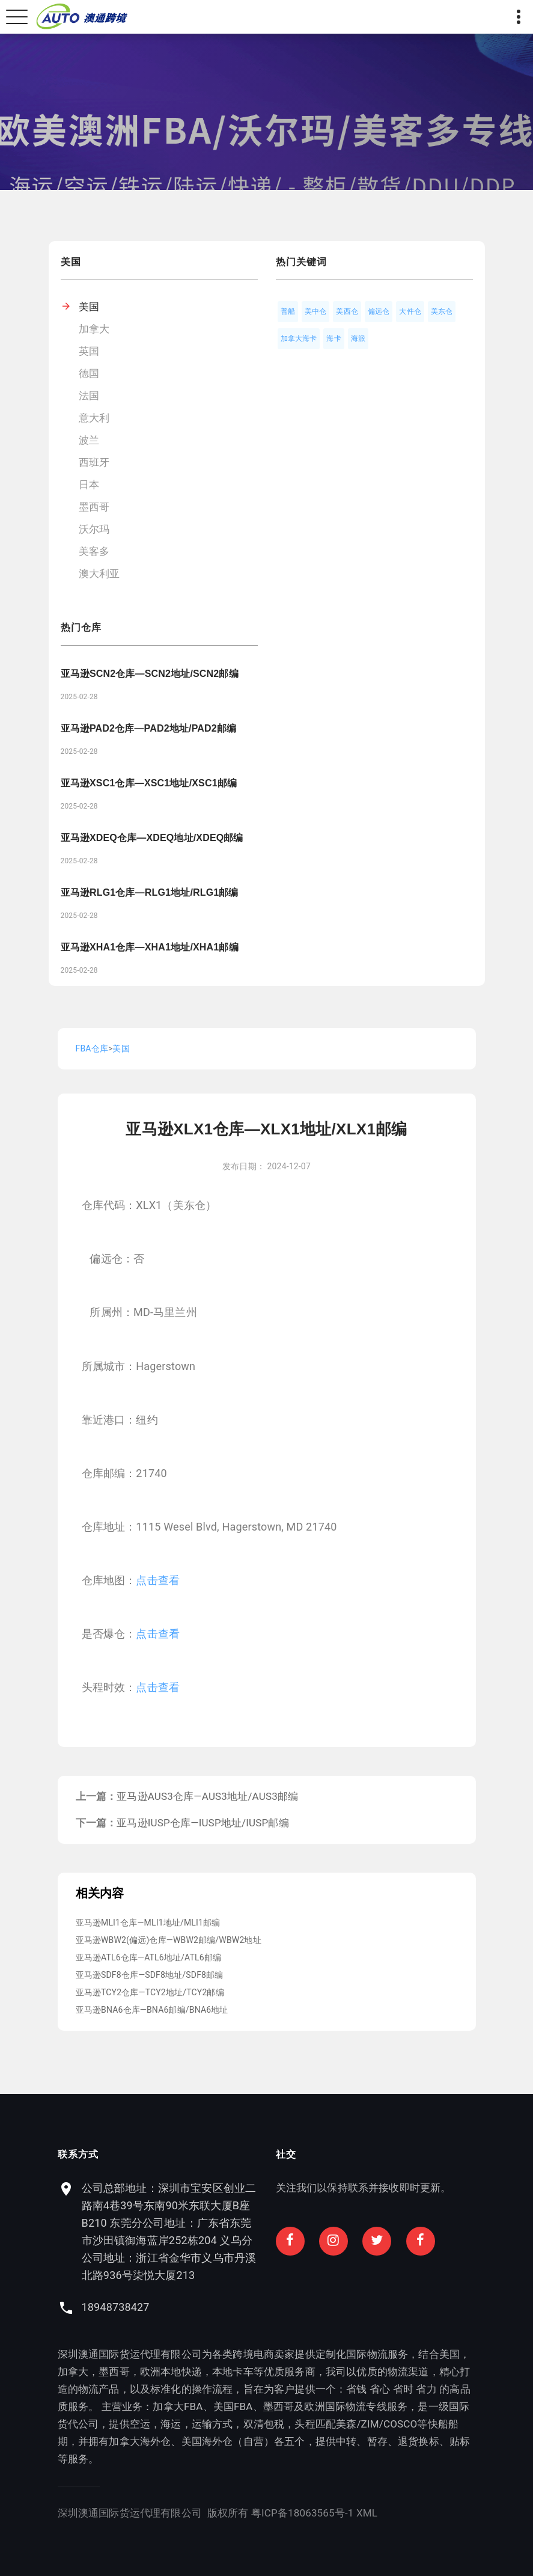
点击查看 (158, 1580)
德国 (89, 373)
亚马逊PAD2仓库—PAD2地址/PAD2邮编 (149, 728)
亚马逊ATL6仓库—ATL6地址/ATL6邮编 (149, 1957)
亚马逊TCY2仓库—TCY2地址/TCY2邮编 (150, 1992)
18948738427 (198, 2307)
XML (283, 2513)
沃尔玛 (94, 529)
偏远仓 (379, 311)
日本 (89, 485)
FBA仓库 (92, 1048)
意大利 (94, 418)
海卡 (333, 338)
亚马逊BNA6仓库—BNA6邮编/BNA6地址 (152, 2010)
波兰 (89, 440)
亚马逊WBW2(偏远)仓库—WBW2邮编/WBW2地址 (168, 1940)
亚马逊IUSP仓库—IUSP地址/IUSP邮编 (203, 1823)
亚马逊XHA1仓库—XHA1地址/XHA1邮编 (150, 947)
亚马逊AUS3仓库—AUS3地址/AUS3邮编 (207, 1796)
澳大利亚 (99, 574)
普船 (288, 311)
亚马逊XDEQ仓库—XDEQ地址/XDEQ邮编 (152, 838)
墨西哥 (94, 507)
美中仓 (316, 311)
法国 (89, 396)
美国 (89, 307)
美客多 (94, 551)
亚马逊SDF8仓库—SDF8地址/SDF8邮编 (150, 1975)
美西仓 (347, 311)
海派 (358, 338)
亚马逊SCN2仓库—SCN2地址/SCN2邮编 (150, 673)
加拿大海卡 (299, 338)
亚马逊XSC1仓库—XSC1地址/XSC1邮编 (149, 783)
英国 (89, 351)
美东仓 (442, 311)
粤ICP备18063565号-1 (219, 2513)
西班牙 (94, 462)
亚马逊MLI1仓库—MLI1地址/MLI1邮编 (148, 1922)
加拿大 (94, 329)
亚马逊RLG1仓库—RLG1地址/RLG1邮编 (150, 892)
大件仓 (410, 311)
